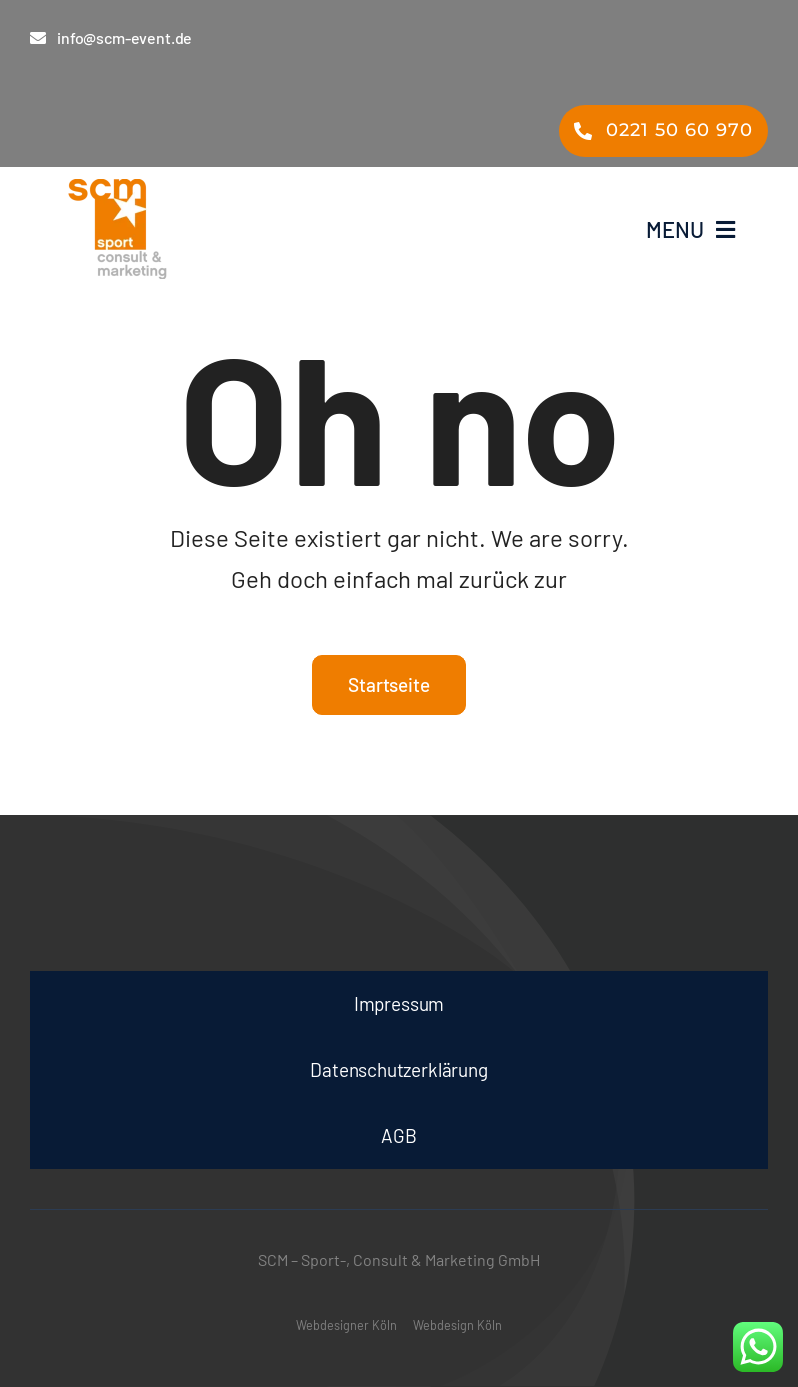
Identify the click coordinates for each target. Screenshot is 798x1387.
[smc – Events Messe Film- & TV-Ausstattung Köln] (214, 229)
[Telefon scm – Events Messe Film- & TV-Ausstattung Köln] (663, 131)
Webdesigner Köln (346, 1325)
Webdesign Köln (457, 1325)
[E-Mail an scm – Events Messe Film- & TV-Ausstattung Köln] (123, 37)
